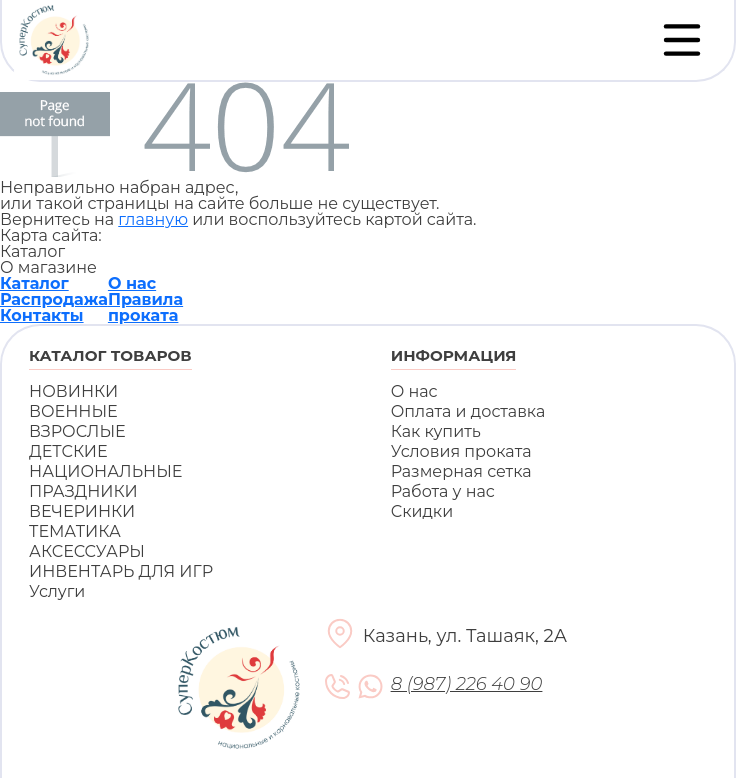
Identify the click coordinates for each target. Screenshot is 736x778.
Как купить (436, 431)
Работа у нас (443, 491)
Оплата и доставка (468, 411)
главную (153, 219)
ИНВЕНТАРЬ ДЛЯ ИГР (121, 571)
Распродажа (54, 299)
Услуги (57, 591)
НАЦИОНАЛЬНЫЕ (105, 471)
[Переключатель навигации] (682, 40)
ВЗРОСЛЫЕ (77, 431)
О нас (132, 283)
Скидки (422, 511)
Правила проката (145, 307)
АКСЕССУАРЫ (87, 551)
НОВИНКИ (73, 391)
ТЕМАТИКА (75, 531)
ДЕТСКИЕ (68, 451)
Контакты (42, 315)
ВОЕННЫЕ (73, 411)
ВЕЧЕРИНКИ (82, 511)
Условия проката (461, 451)
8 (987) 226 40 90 (466, 684)
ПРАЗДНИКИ (83, 491)
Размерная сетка (461, 471)
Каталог (34, 283)
